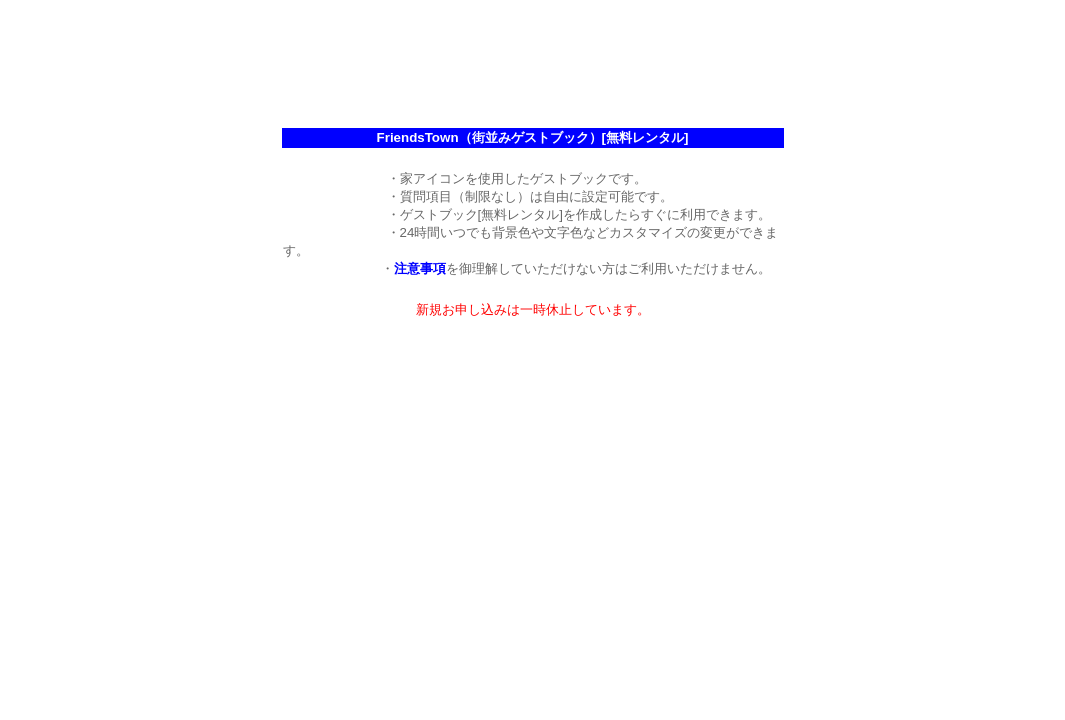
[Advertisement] (533, 53)
